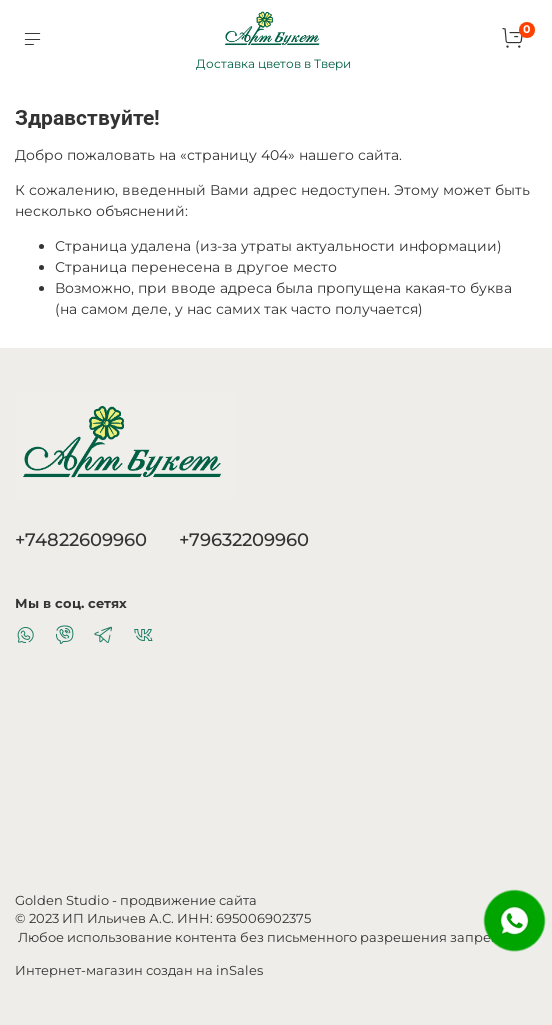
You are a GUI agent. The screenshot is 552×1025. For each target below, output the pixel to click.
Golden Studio (62, 900)
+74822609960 (81, 539)
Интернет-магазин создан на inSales (139, 970)
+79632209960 (244, 539)
